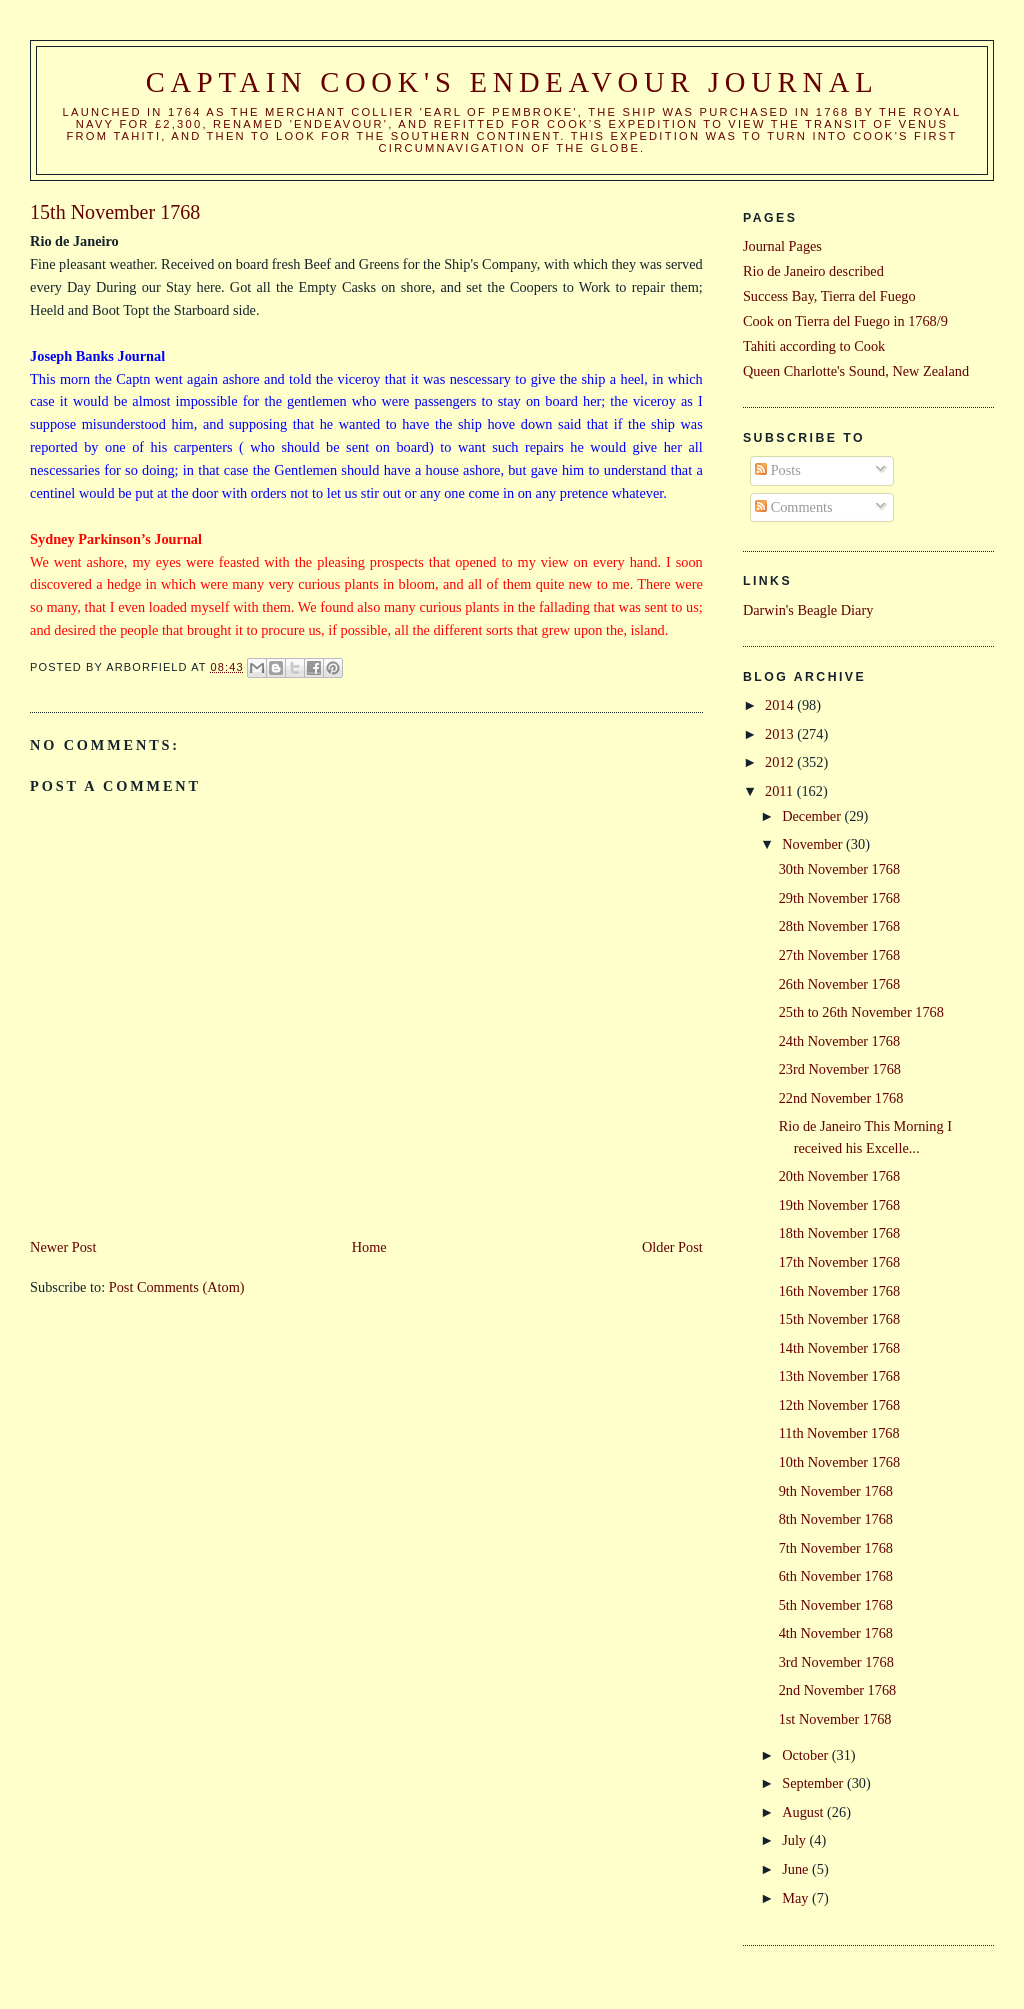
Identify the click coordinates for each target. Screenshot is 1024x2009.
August (804, 1812)
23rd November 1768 (840, 1069)
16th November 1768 (840, 1291)
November (814, 844)
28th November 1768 (840, 926)
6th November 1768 (836, 1576)
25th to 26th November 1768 (861, 1012)
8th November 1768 (836, 1519)
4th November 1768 (836, 1633)
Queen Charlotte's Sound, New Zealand (856, 371)
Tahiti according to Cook (814, 346)
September (814, 1783)
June (797, 1869)
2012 (781, 762)
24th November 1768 (840, 1041)
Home (369, 1247)
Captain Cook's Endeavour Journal (512, 82)
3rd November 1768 (836, 1662)
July (795, 1840)
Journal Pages (782, 246)
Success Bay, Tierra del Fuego (829, 296)
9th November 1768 (836, 1491)
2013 (781, 734)
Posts (778, 470)
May (797, 1898)
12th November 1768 (840, 1405)
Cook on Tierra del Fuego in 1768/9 (845, 321)
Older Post (672, 1247)
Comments (794, 507)
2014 (781, 705)
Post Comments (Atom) (177, 1287)
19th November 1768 (840, 1205)
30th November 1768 (840, 869)
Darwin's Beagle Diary (808, 610)
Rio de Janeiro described (813, 271)
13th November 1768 (840, 1376)
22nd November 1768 (841, 1098)
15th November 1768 (840, 1319)
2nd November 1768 (838, 1690)
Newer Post (63, 1247)
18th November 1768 (840, 1233)
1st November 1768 (835, 1719)
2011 (781, 791)
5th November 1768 (836, 1605)
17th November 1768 (840, 1262)
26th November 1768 (840, 984)
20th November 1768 (840, 1176)
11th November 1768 (839, 1433)
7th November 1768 (836, 1548)
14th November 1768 (840, 1348)
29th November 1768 (840, 898)
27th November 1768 (840, 955)
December (813, 816)
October (807, 1755)
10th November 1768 (840, 1462)
